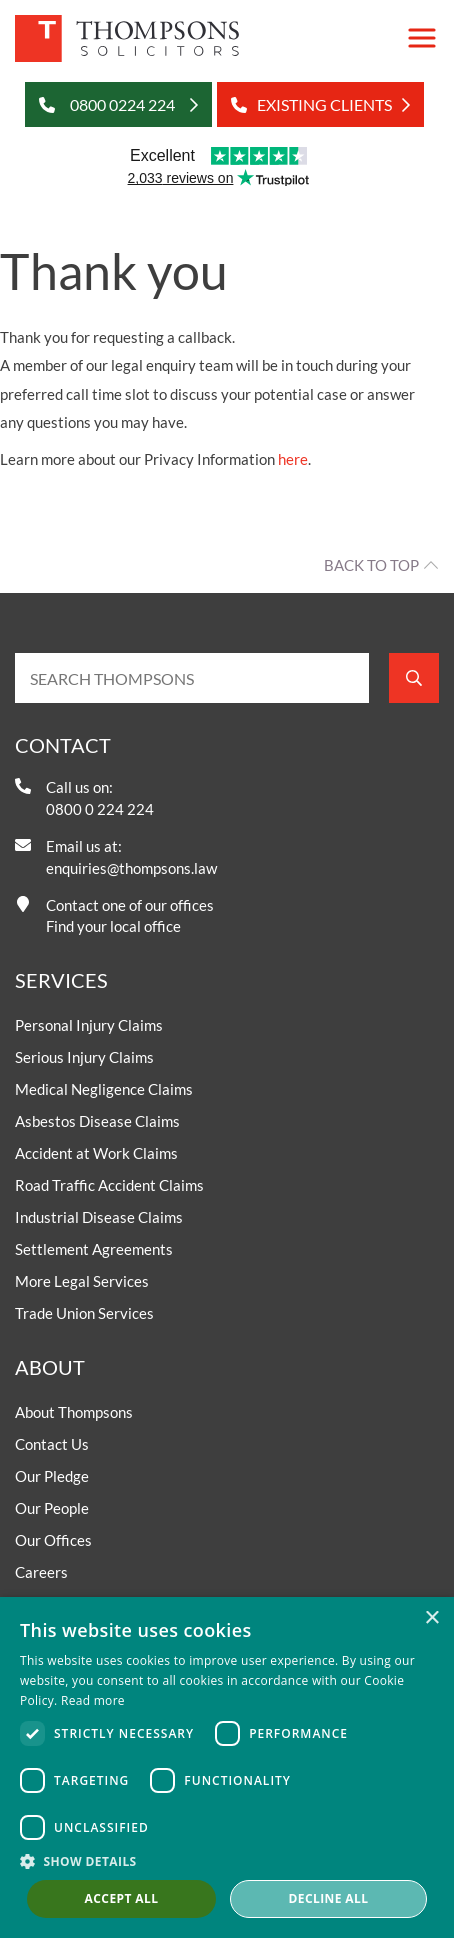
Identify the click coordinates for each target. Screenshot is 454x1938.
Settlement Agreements (94, 1249)
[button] (227, 1861)
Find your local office (113, 926)
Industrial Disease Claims (99, 1217)
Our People (52, 1508)
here (293, 459)
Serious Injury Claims (84, 1057)
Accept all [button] (122, 1898)
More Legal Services (82, 1281)
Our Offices (53, 1540)
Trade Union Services (84, 1313)
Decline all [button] (329, 1898)
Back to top (371, 565)
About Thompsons (74, 1412)
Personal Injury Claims (89, 1025)
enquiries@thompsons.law (131, 868)
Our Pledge (52, 1476)
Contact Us (52, 1444)
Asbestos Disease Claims (97, 1121)
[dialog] (227, 1767)
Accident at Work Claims (96, 1153)
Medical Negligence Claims (104, 1089)
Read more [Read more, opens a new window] (93, 1700)
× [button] (431, 1618)
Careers (41, 1572)
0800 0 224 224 (100, 809)
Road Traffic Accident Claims (109, 1185)
